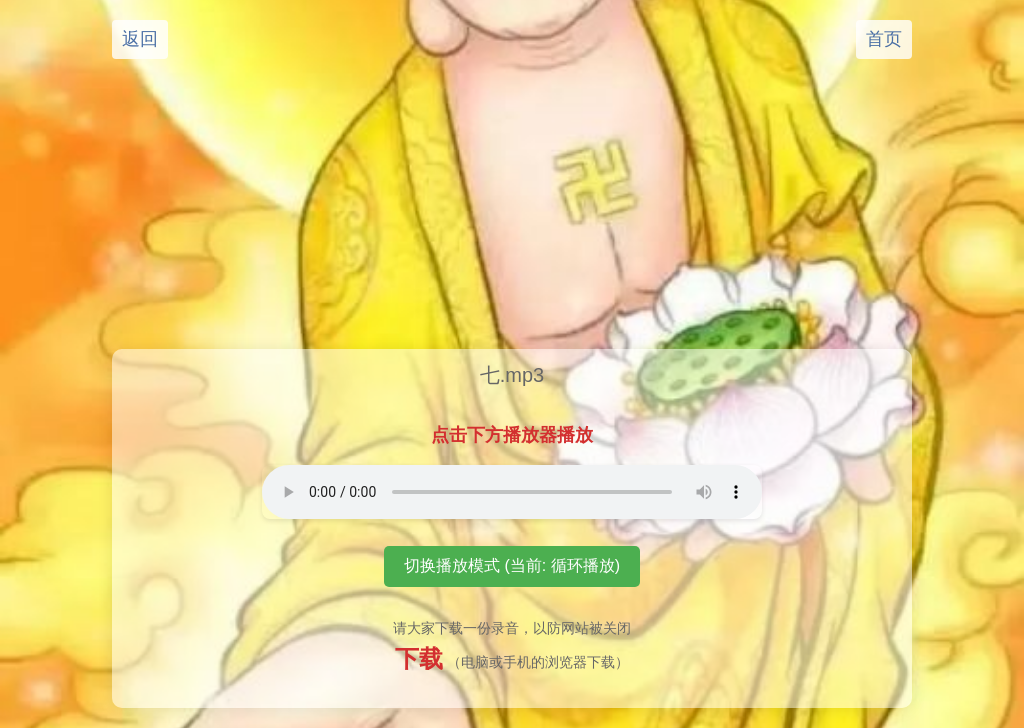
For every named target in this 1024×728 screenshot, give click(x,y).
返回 (140, 39)
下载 (419, 658)
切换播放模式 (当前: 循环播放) (512, 565)
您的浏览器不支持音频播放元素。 (512, 492)
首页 (884, 39)
